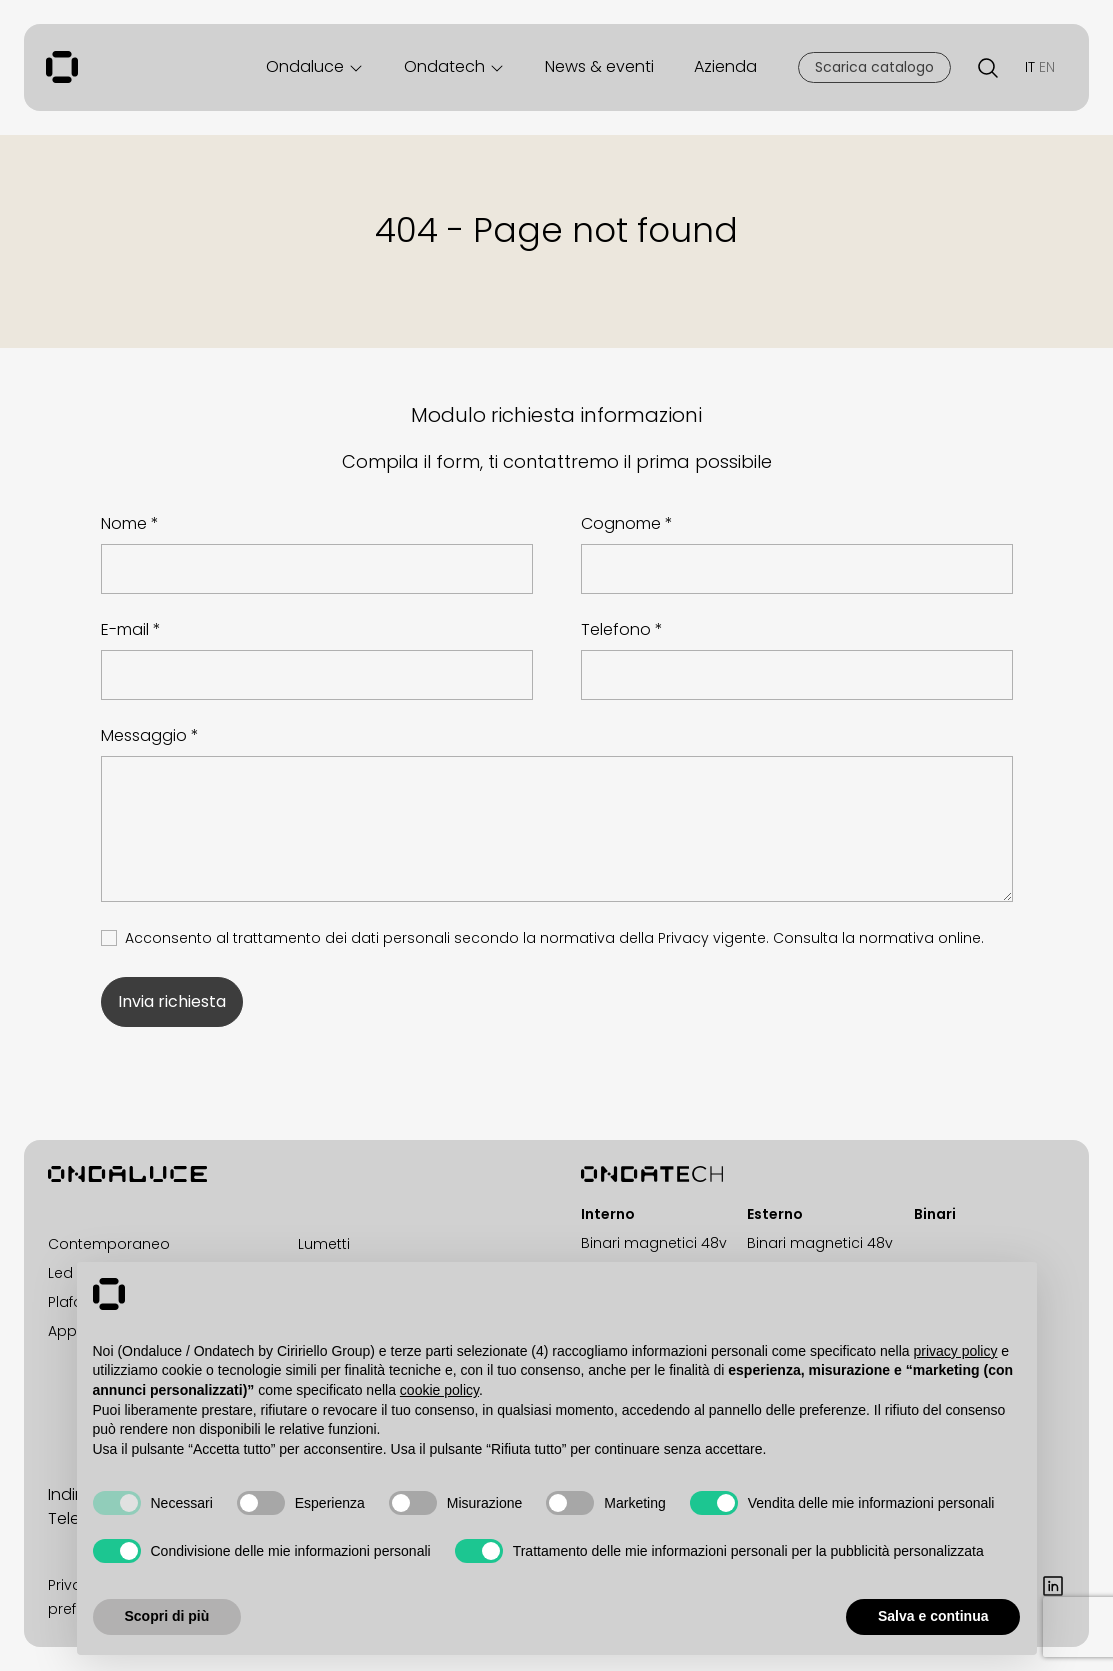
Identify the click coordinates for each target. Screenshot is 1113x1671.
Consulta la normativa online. (878, 938)
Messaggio (144, 735)
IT (1030, 67)
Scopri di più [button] (167, 1616)
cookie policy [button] (439, 1390)
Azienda (725, 66)
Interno (608, 1214)
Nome (124, 523)
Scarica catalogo (874, 67)
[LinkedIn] (1053, 1584)
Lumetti (324, 1244)
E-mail (125, 629)
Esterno (775, 1214)
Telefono (616, 629)
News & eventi (599, 66)
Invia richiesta (172, 1001)
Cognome (621, 523)
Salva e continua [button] (933, 1616)
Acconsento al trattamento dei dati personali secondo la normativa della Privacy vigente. (554, 938)
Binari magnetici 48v (654, 1243)
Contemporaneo (109, 1244)
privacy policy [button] (955, 1351)
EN (1047, 67)
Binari (935, 1214)
